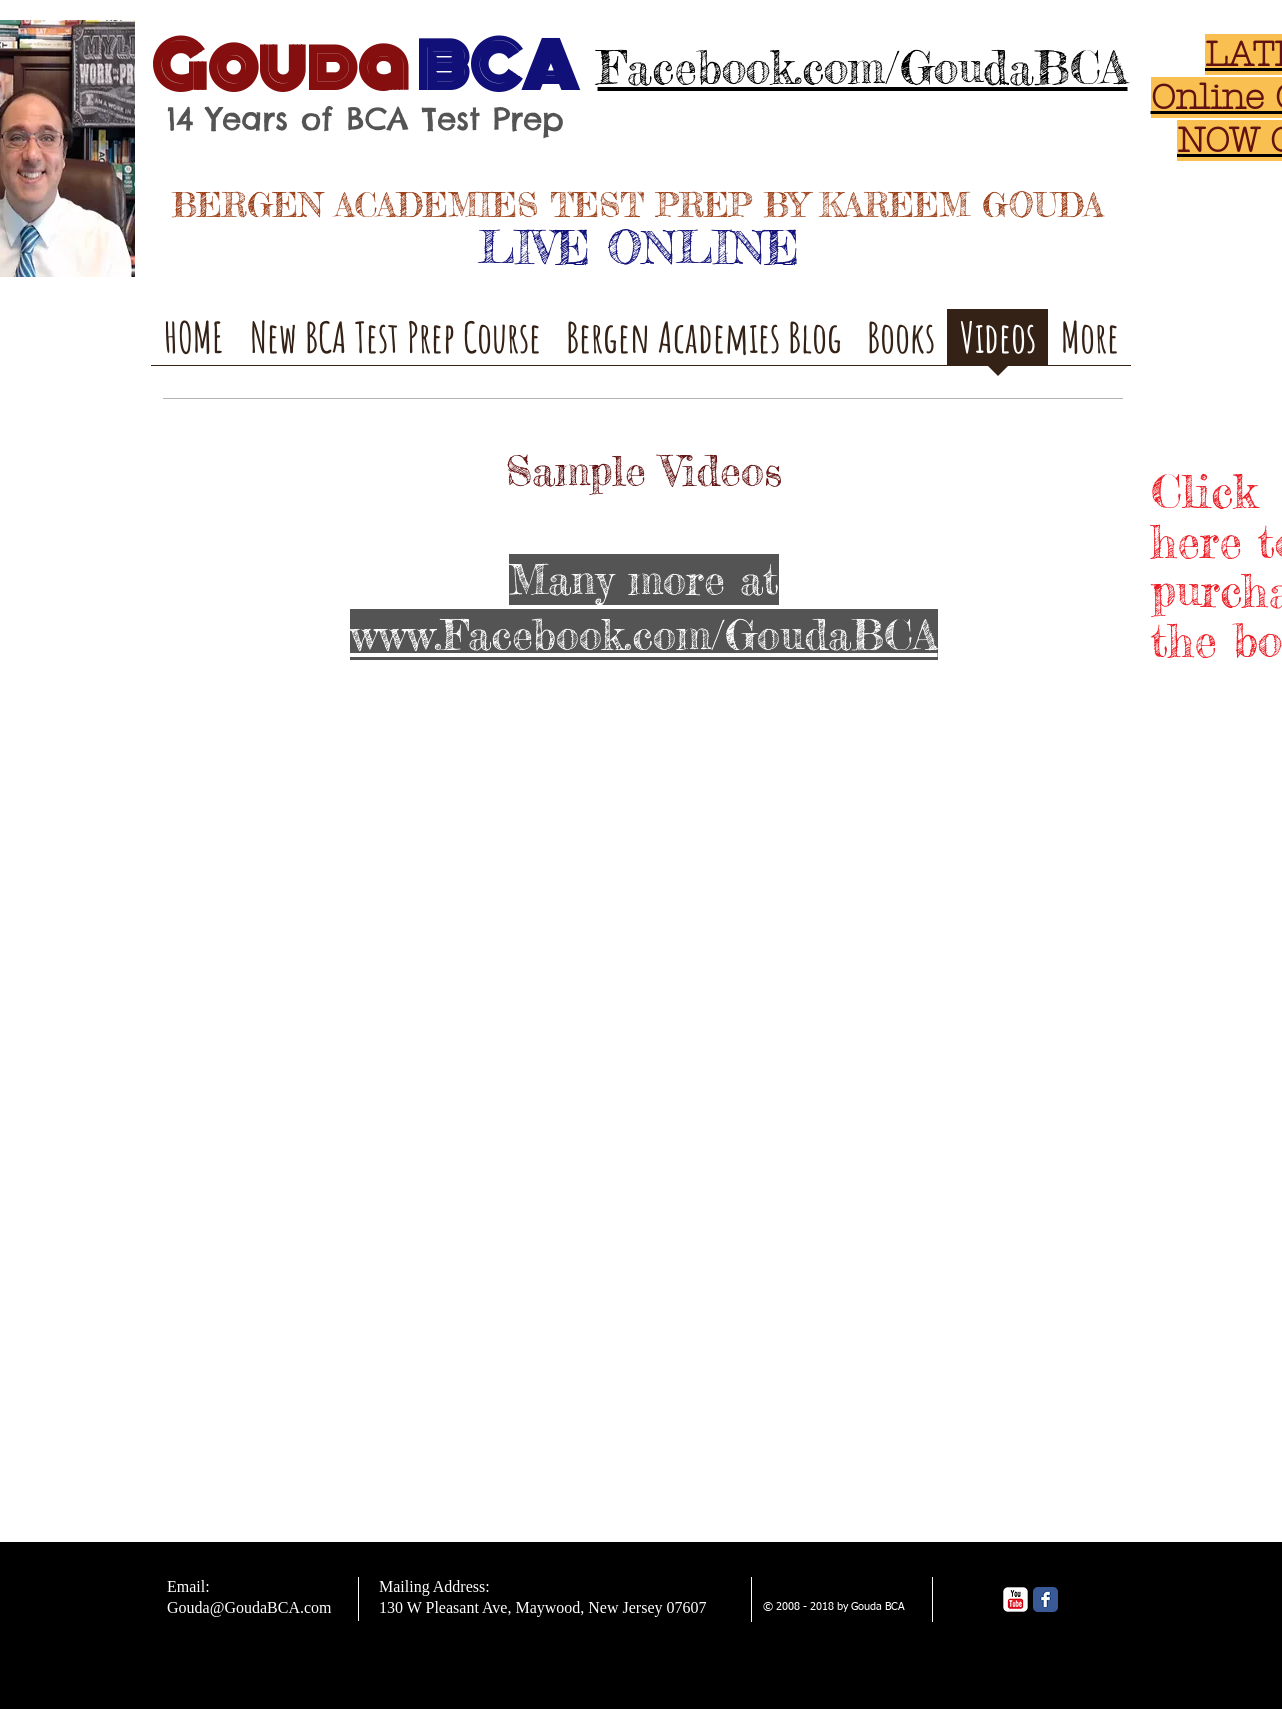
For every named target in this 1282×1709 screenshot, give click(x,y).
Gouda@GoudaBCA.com (249, 1607)
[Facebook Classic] (1045, 1599)
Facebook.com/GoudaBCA (863, 67)
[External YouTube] (378, 873)
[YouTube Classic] (1015, 1599)
